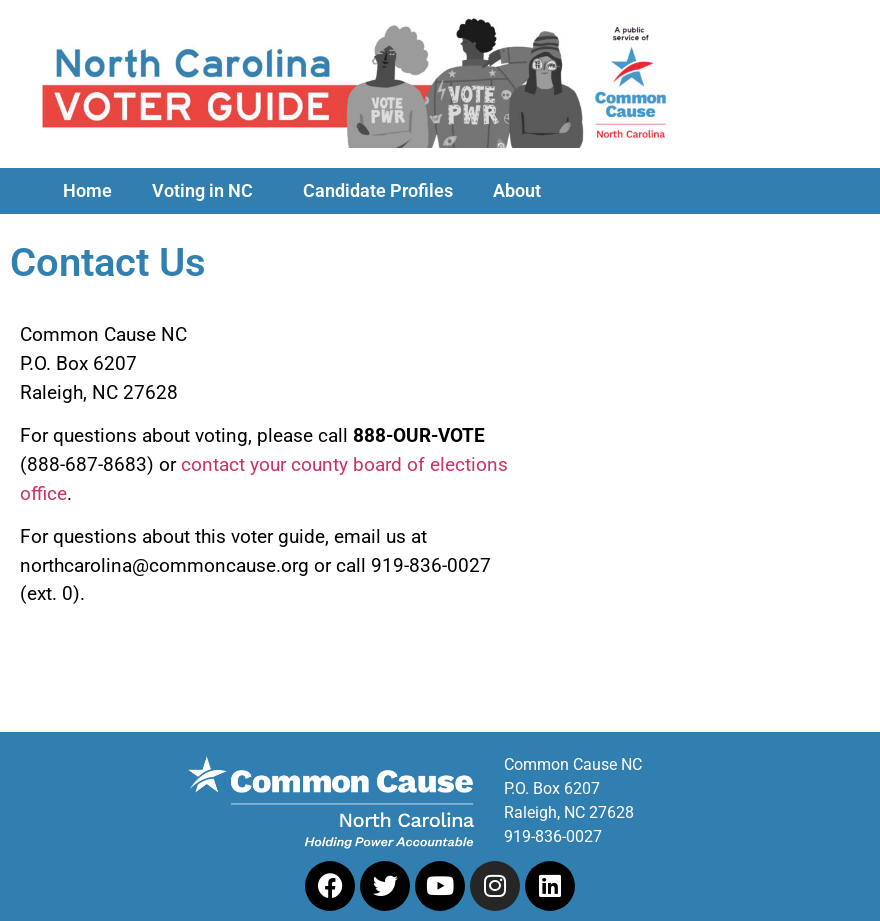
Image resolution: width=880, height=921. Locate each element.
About (522, 191)
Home (87, 191)
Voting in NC (207, 191)
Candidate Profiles (378, 191)
